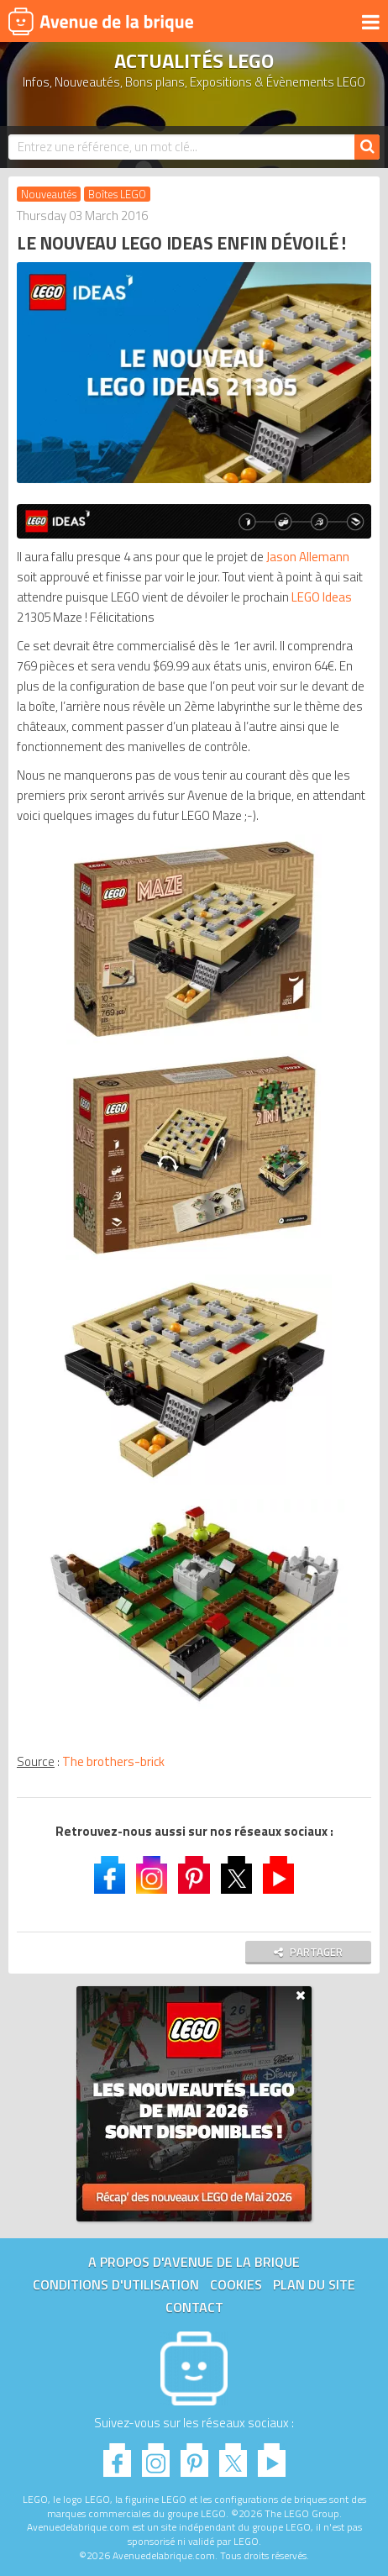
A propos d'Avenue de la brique (194, 2262)
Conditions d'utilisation (116, 2284)
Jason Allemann (307, 556)
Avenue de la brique (100, 21)
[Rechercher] (367, 147)
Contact (194, 2307)
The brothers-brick (113, 1761)
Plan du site (314, 2284)
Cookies (236, 2284)
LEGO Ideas (321, 597)
